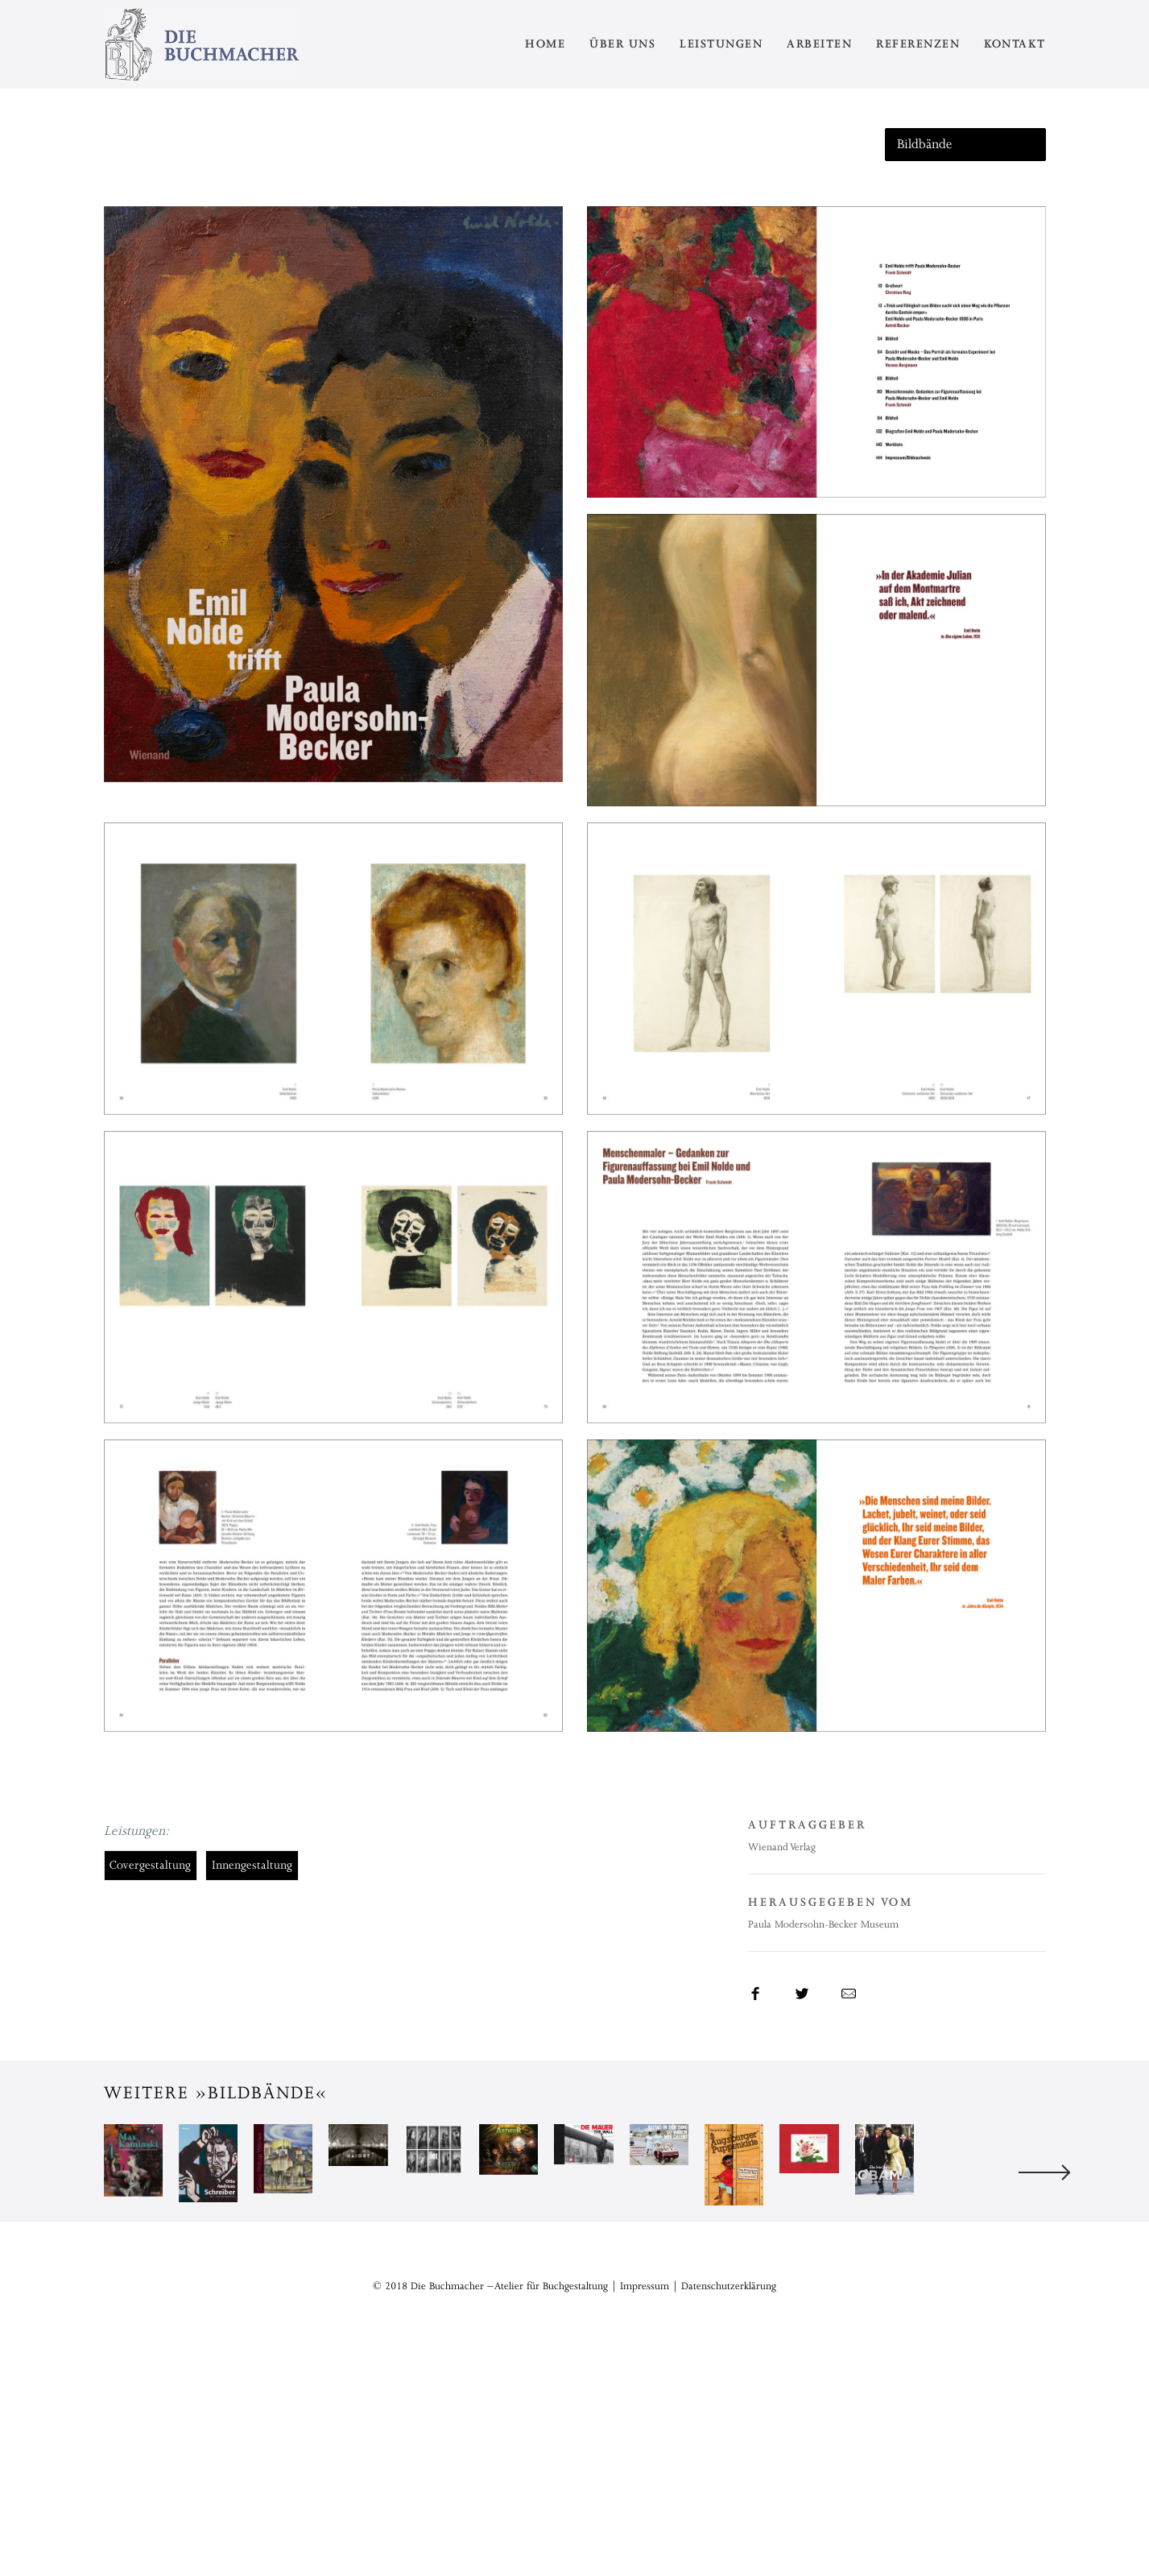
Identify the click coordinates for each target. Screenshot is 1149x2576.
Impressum (644, 2511)
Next (1044, 2285)
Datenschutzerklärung (728, 2511)
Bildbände (925, 144)
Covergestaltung (150, 1865)
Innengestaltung (252, 1865)
